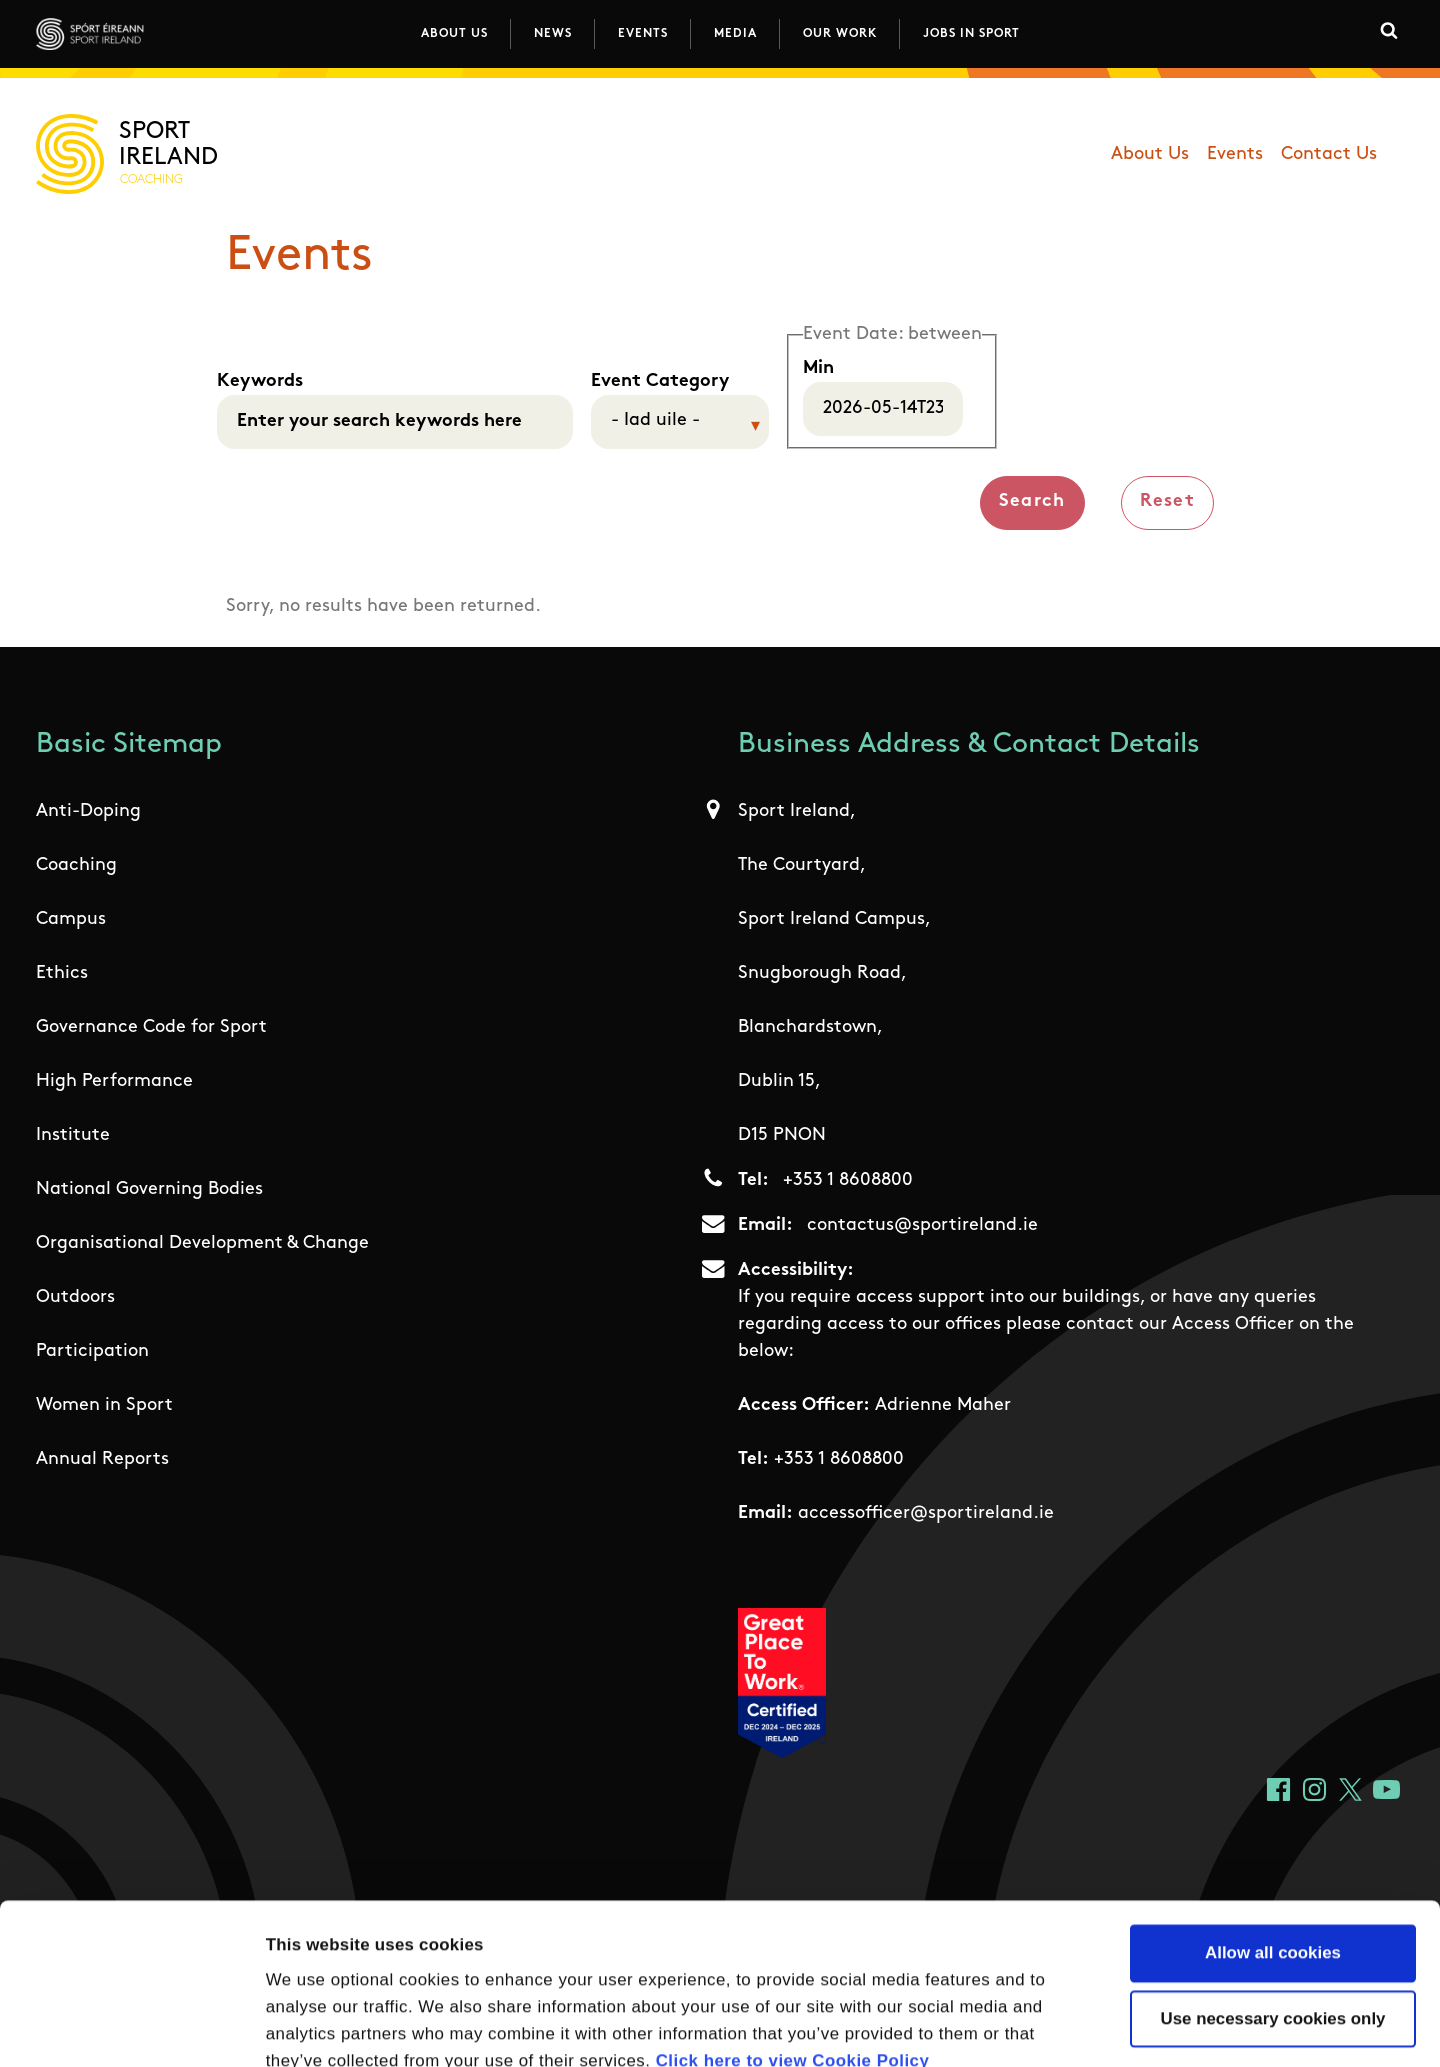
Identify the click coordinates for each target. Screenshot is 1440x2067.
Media (735, 34)
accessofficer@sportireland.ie (926, 1513)
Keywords (260, 381)
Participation (92, 1351)
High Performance (114, 1081)
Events (643, 34)
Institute (73, 1135)
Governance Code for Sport (151, 1027)
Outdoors (75, 1297)
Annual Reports (102, 1459)
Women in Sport (104, 1405)
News (553, 34)
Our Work (840, 34)
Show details (1121, 2025)
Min (818, 368)
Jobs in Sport (971, 34)
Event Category (660, 381)
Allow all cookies (1273, 1831)
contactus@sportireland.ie (922, 1225)
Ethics (62, 973)
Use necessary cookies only (1273, 1897)
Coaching (76, 865)
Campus (71, 919)
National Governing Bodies (149, 1189)
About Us (454, 34)
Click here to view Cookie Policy (793, 1939)
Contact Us (1329, 154)
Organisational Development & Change (202, 1243)
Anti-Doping (88, 811)
